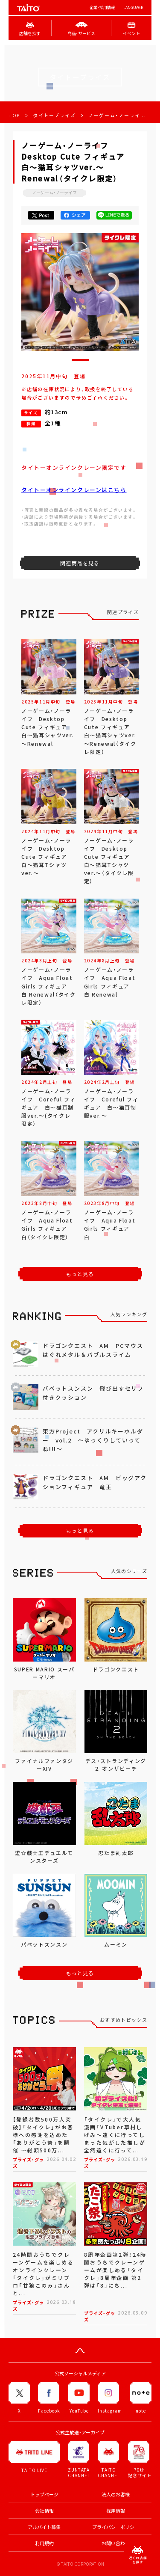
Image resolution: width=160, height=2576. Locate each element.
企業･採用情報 (102, 7)
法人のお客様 (116, 2494)
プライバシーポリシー (115, 2527)
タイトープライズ (54, 115)
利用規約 (44, 2543)
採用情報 (115, 2510)
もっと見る (80, 1274)
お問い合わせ (116, 2543)
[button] (80, 360)
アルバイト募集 (44, 2527)
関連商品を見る (79, 563)
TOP (14, 115)
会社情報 (44, 2510)
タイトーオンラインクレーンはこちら (74, 490)
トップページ (44, 2494)
